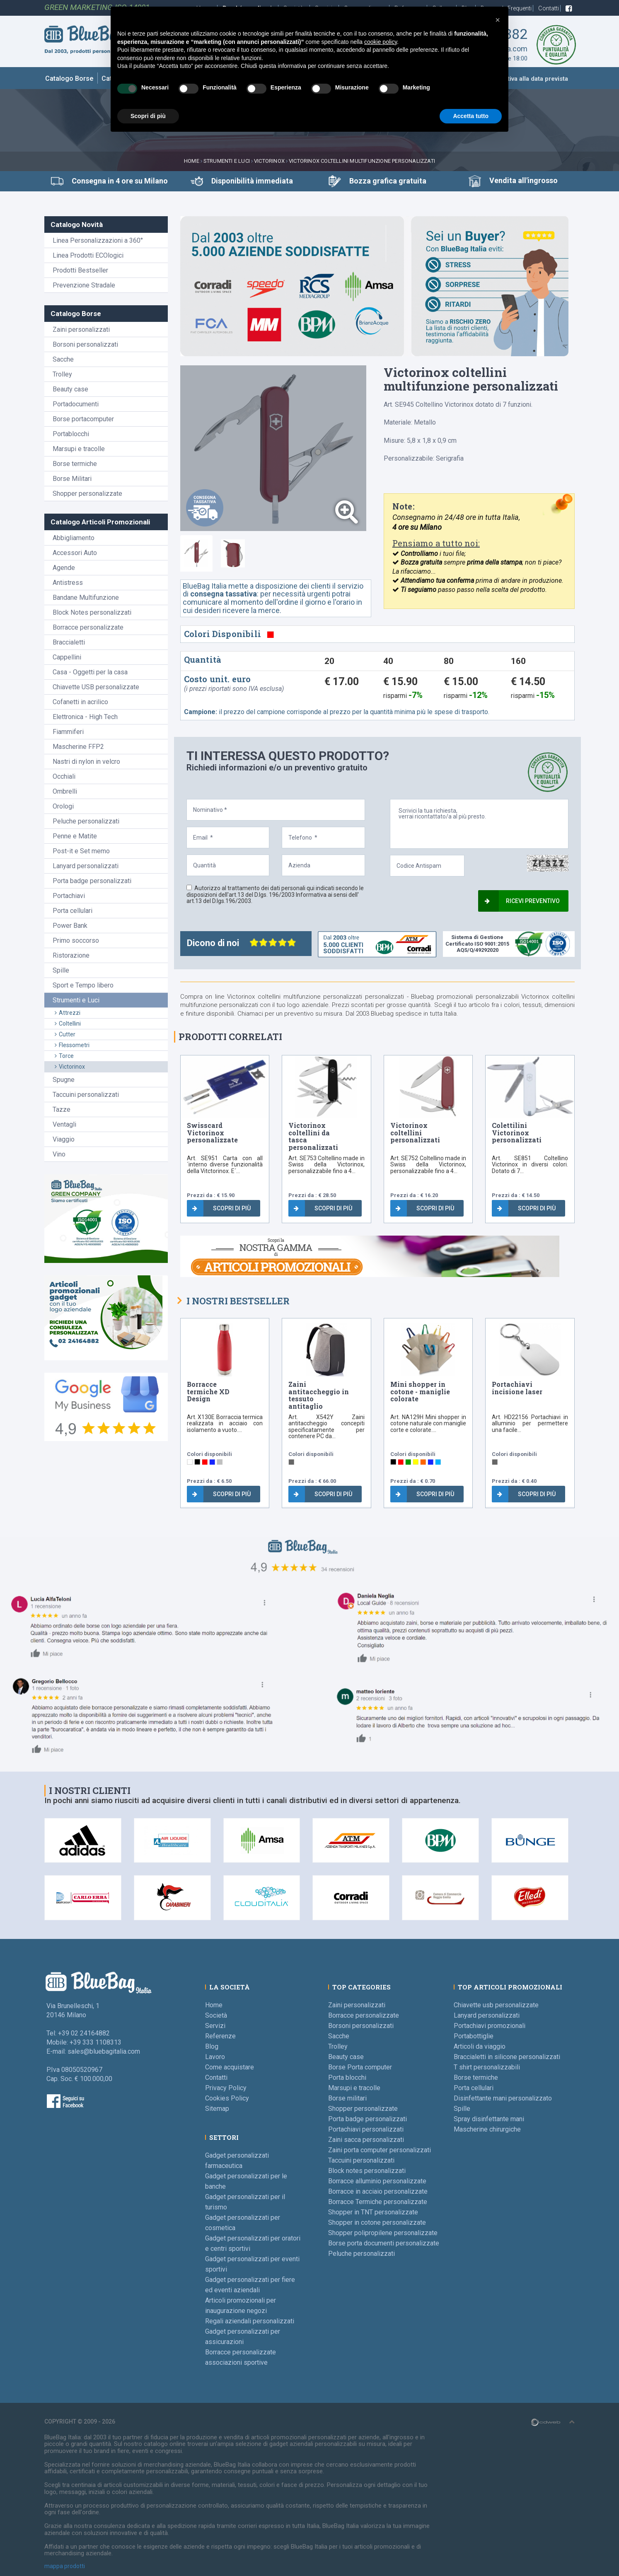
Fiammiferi (68, 732)
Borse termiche (75, 464)
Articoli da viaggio (479, 2046)
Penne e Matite (75, 836)
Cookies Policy (227, 2098)
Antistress (68, 583)
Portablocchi (71, 434)
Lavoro (215, 2057)
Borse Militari (72, 479)
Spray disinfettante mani (489, 2119)
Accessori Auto (75, 553)
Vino (59, 1154)
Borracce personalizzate (88, 627)
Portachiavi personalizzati (366, 2129)
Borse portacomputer (83, 419)
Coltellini (68, 1023)
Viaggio (64, 1139)
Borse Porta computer (360, 2067)
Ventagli (64, 1124)
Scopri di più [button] (148, 116)
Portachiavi (69, 896)
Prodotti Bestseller (80, 270)
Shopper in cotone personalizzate (377, 2222)
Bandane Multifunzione (86, 597)
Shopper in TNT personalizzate (373, 2212)
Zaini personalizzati (81, 329)
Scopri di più (221, 1208)
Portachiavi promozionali (489, 2026)
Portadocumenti (76, 404)
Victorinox (269, 161)
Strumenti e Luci (226, 161)
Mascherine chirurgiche (487, 2129)
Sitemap (217, 2108)
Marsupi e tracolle (79, 449)
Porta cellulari (72, 911)
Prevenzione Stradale (84, 285)
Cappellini (67, 657)
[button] (497, 20)
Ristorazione (71, 955)
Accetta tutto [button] (470, 116)
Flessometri (72, 1045)
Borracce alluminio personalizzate (377, 2181)
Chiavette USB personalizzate (96, 687)
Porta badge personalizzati (92, 881)
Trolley (62, 374)
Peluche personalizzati (86, 821)
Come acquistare (229, 2067)
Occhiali (64, 776)
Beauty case (70, 389)
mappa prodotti (64, 2566)
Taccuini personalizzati (86, 1094)
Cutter (65, 1034)
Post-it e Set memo (81, 851)
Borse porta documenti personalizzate (383, 2243)
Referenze (220, 2036)
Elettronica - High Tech (85, 717)
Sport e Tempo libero (83, 985)
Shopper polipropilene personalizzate (383, 2233)
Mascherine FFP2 (78, 747)
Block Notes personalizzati (92, 612)
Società (216, 2015)
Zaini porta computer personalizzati (379, 2150)
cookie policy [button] (380, 42)
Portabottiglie (473, 2036)
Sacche (63, 359)
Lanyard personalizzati (85, 866)
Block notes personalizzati (367, 2171)
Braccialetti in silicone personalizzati (507, 2057)
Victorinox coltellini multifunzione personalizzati (362, 161)
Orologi (63, 806)
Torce (64, 1056)
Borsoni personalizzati (85, 344)
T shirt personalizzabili (487, 2067)
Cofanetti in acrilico (80, 702)
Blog (211, 2046)
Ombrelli (65, 791)
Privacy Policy (226, 2088)
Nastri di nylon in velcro (86, 761)
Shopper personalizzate (87, 493)
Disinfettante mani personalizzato (503, 2098)
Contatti (549, 8)
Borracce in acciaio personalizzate (378, 2191)
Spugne (64, 1080)
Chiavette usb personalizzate (496, 2005)
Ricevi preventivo (522, 901)
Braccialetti (69, 642)
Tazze (61, 1109)
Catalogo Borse (69, 78)
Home (191, 161)
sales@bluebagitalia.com (104, 2051)
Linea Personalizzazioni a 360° (98, 240)
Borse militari (347, 2098)
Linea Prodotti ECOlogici (88, 255)
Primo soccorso (76, 940)
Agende (64, 568)
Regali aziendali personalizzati (249, 2321)
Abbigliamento (73, 538)
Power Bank (70, 925)
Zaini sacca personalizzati (366, 2140)
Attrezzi (67, 1012)
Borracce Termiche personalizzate (377, 2202)
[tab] (196, 553)
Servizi (215, 2026)
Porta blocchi (347, 2077)
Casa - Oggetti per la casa (90, 672)
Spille (61, 970)
